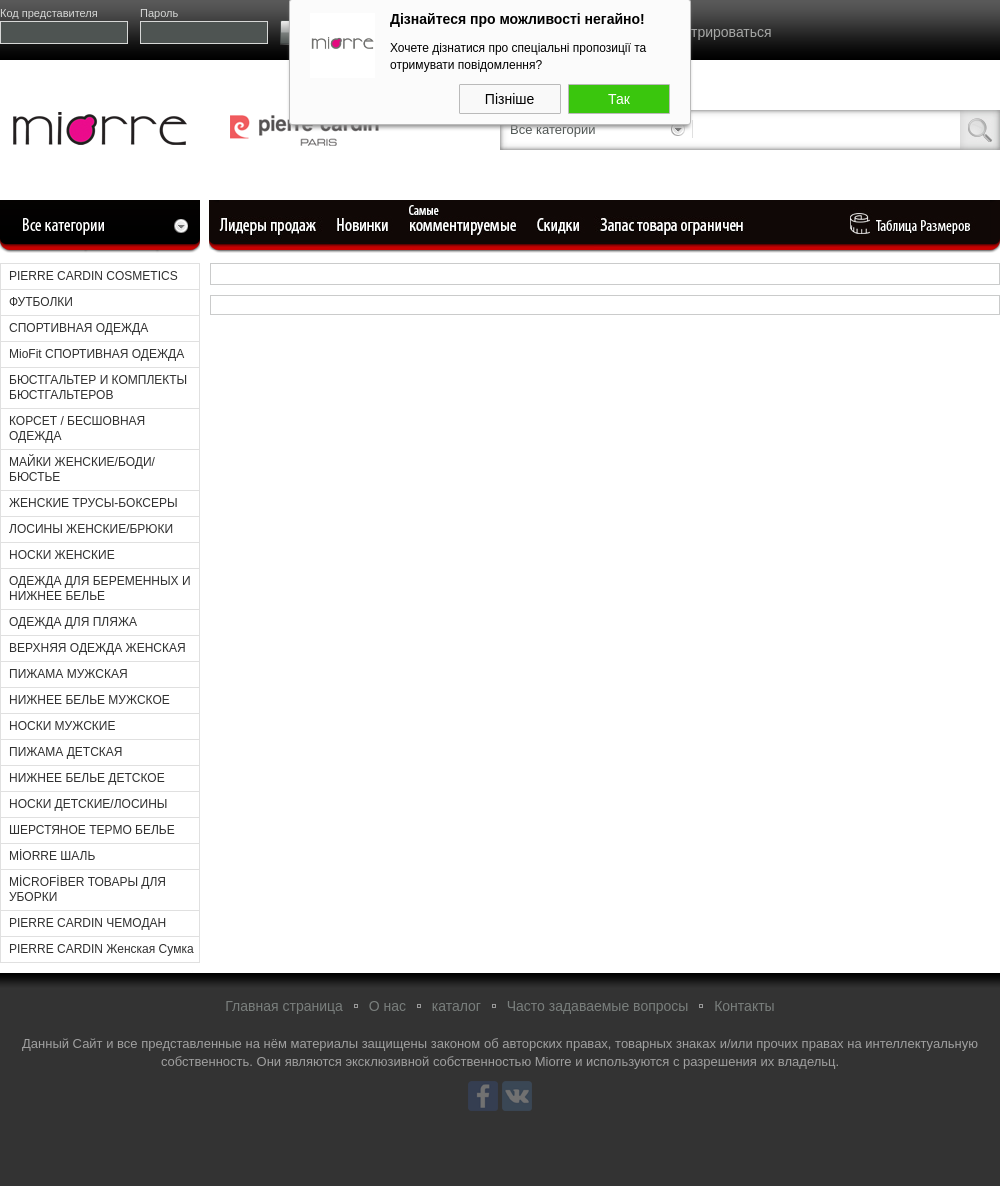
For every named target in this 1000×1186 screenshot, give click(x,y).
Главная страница (284, 1006)
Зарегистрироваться (705, 32)
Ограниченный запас (674, 225)
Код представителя (49, 13)
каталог (456, 1006)
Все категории (552, 129)
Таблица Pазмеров (915, 225)
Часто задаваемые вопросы (598, 1006)
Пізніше (509, 95)
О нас (387, 1006)
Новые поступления (364, 225)
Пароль (159, 13)
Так (619, 95)
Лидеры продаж (274, 225)
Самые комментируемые (464, 225)
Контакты (744, 1006)
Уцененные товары (561, 225)
